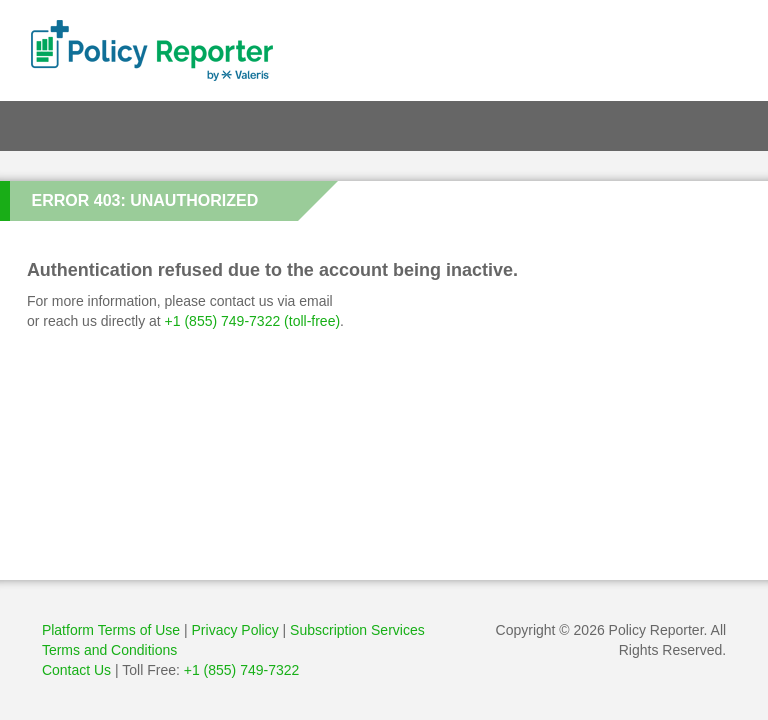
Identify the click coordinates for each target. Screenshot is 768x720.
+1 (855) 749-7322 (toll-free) (253, 321)
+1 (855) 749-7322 (242, 670)
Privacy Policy (237, 630)
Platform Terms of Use (111, 630)
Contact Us (76, 670)
